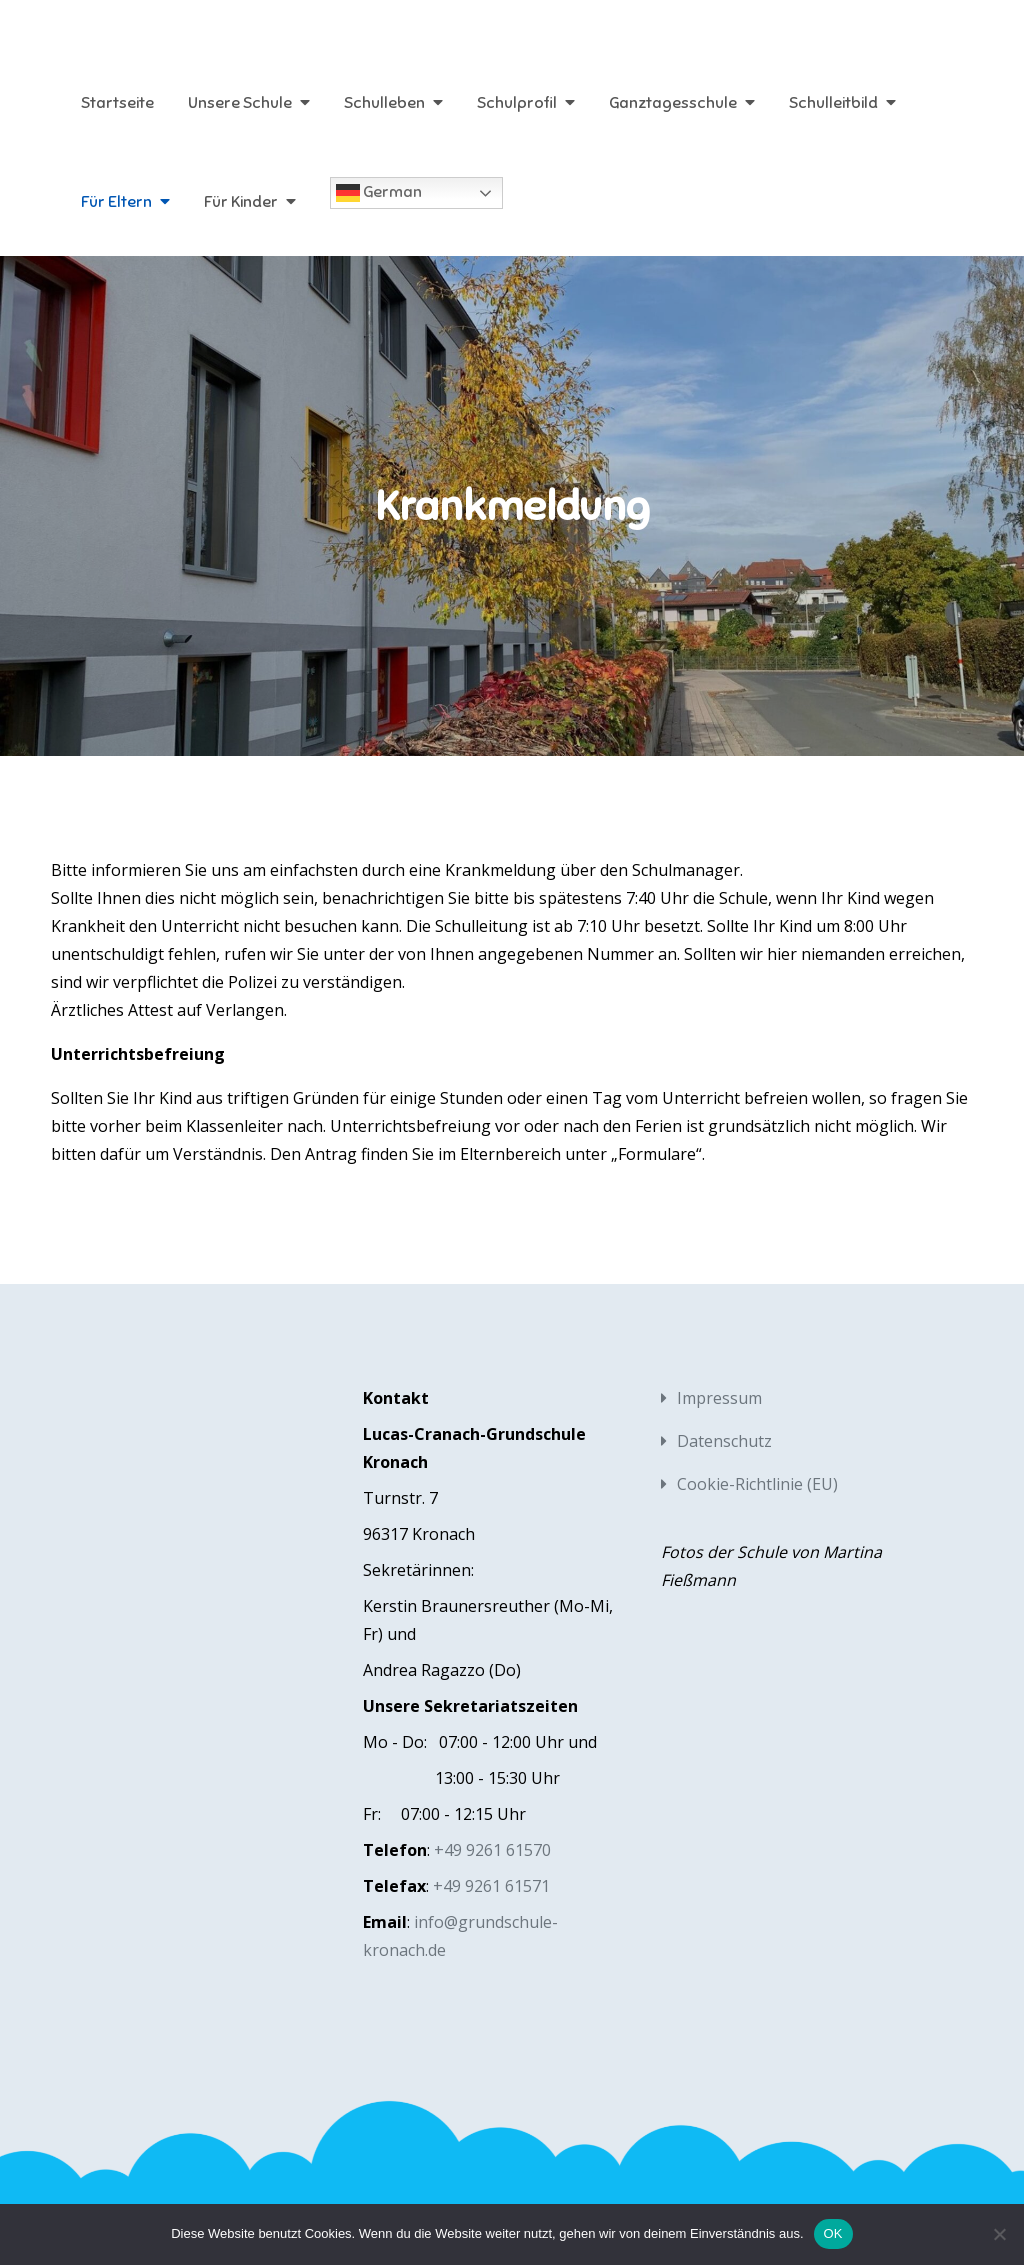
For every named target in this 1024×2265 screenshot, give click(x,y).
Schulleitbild (833, 103)
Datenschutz (724, 1441)
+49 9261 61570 (492, 1850)
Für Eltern (116, 202)
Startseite (117, 103)
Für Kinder (241, 202)
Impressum (719, 1398)
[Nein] (999, 2234)
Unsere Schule (240, 103)
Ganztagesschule (673, 103)
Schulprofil (517, 103)
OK (833, 2233)
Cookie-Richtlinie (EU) (757, 1484)
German (379, 193)
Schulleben (384, 103)
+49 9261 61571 (491, 1886)
